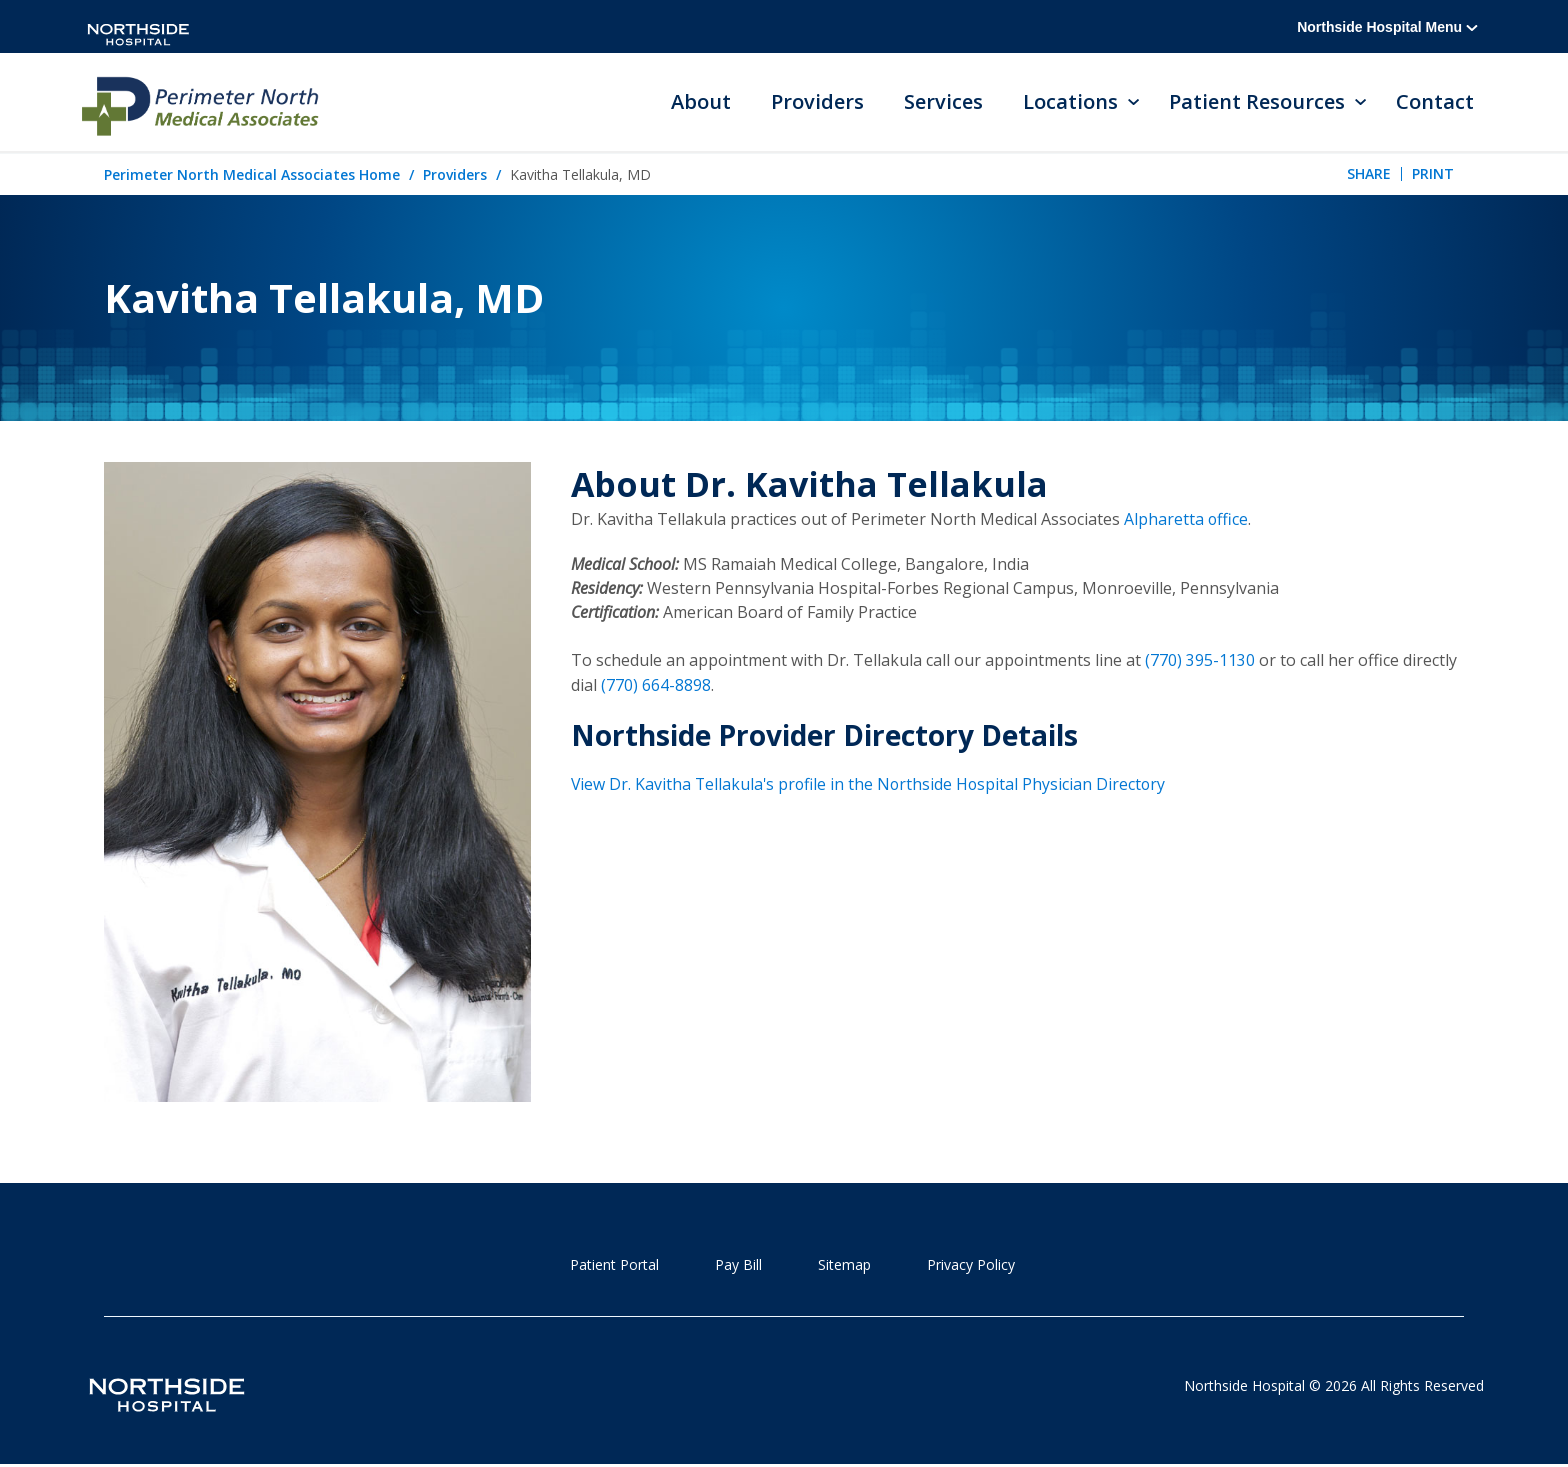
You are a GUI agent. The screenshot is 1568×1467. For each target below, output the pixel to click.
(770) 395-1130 (1200, 660)
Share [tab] (1369, 174)
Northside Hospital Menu (1387, 27)
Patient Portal (614, 1265)
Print (1433, 174)
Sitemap (844, 1265)
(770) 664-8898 (656, 684)
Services (943, 102)
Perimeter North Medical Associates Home (252, 175)
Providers (817, 102)
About (701, 102)
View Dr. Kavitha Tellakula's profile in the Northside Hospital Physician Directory (871, 782)
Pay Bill (738, 1265)
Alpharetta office (1186, 520)
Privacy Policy (971, 1265)
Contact (1435, 102)
